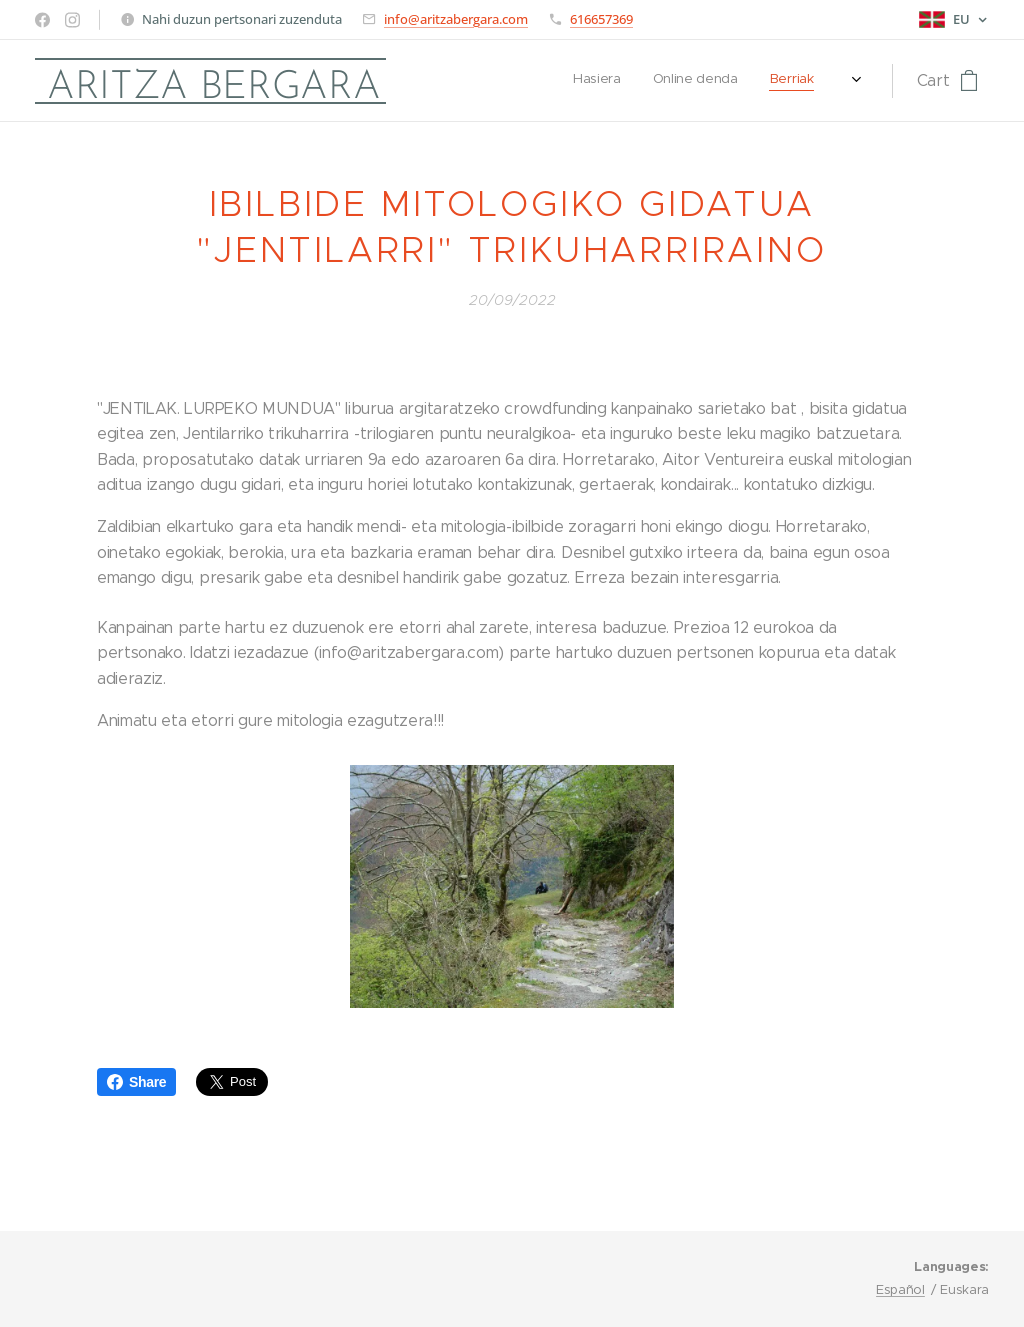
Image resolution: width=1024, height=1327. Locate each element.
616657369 (601, 19)
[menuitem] (637, 81)
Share (136, 1082)
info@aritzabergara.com (456, 19)
